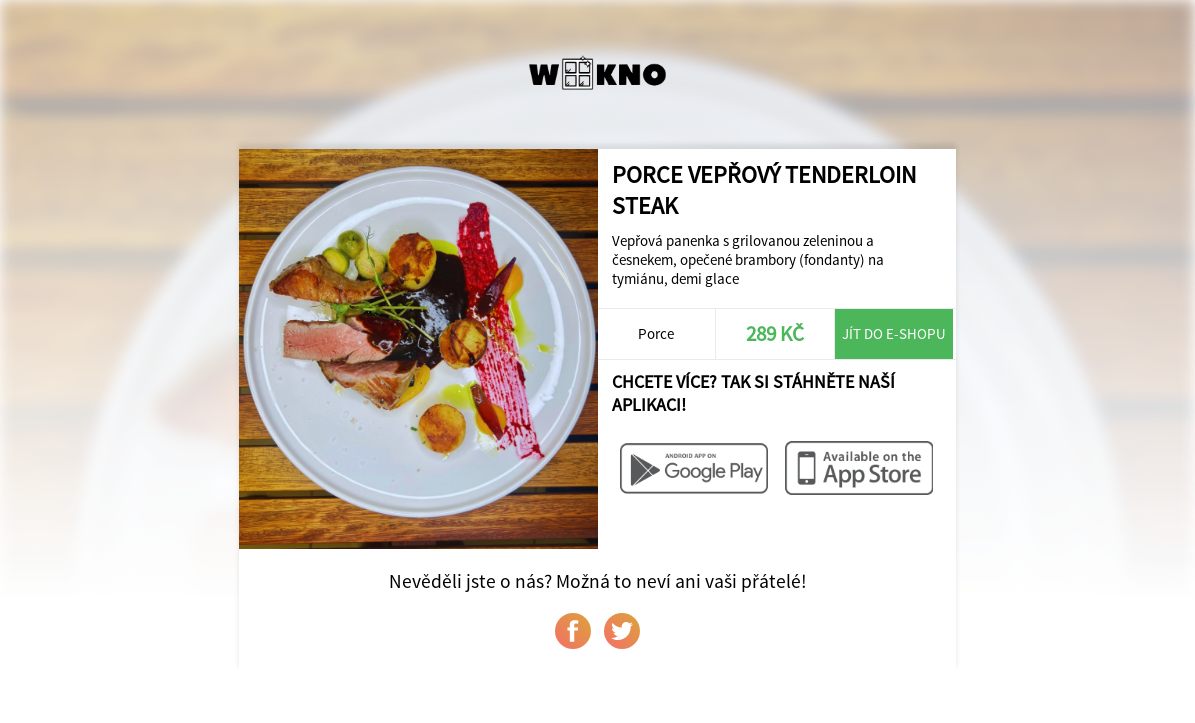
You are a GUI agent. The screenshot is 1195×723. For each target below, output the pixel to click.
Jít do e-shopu (894, 333)
